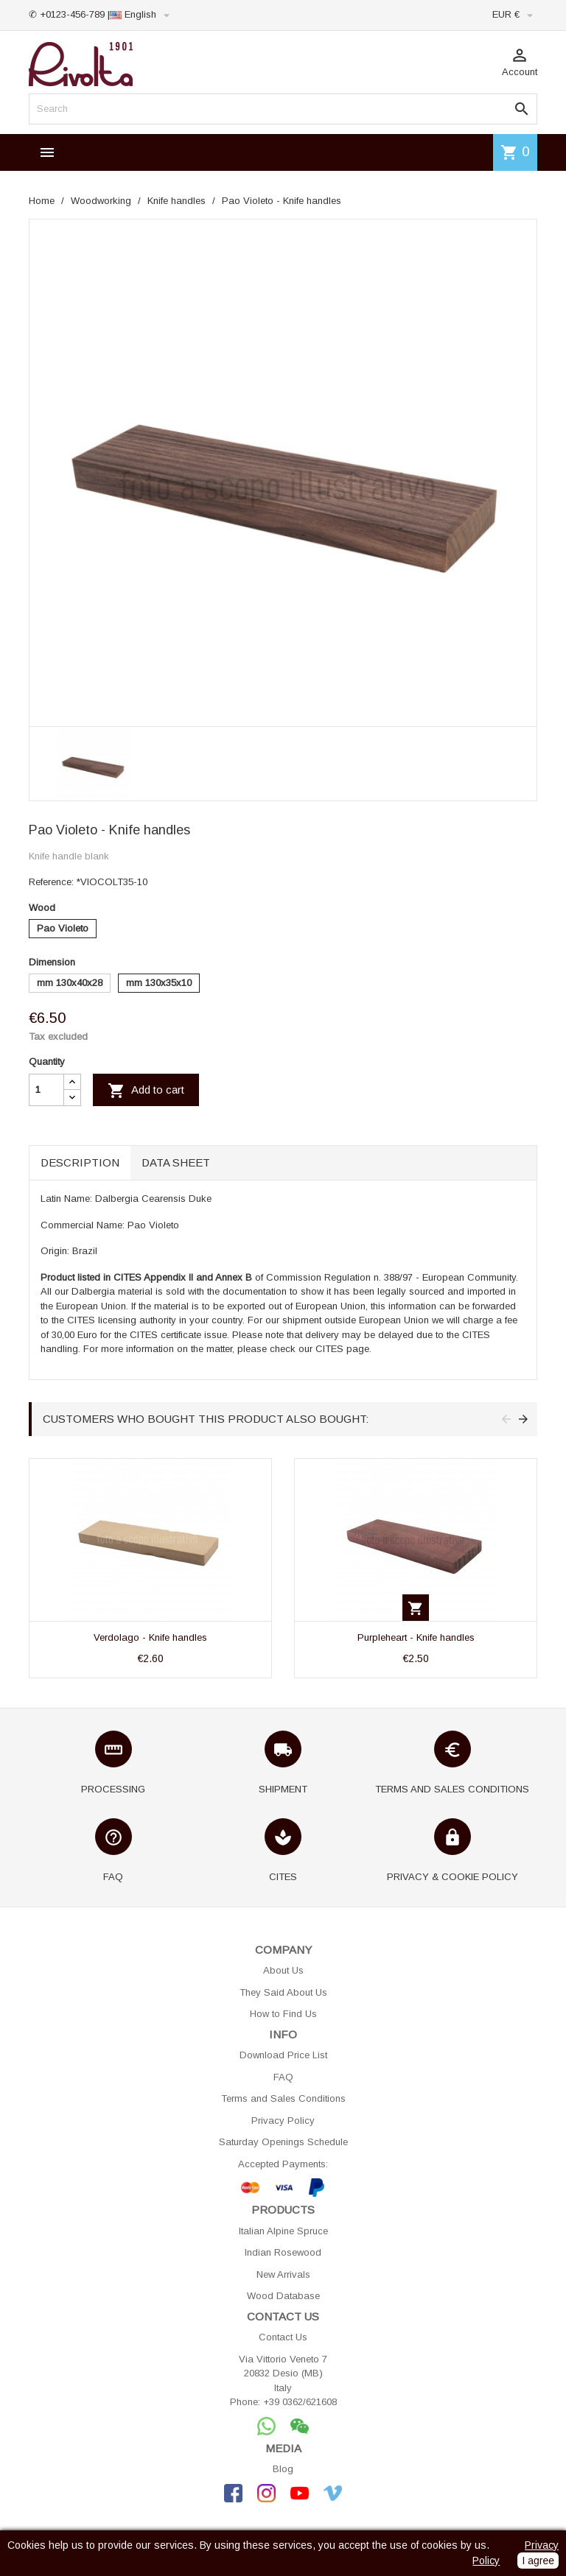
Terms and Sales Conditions (283, 2098)
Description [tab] (80, 1162)
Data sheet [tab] (176, 1162)
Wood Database (283, 2295)
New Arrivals (283, 2274)
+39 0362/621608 (300, 2401)
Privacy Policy (283, 2120)
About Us (283, 1970)
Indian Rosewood (283, 2252)
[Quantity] (46, 1090)
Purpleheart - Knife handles (416, 1637)
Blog (283, 2468)
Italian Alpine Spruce (283, 2231)
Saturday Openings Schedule (283, 2141)
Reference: (51, 881)
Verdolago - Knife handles (150, 1637)
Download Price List (283, 2055)
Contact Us (283, 2337)
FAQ (283, 2077)
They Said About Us (283, 1992)
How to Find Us (283, 2013)
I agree (538, 2560)
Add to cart (146, 1090)
